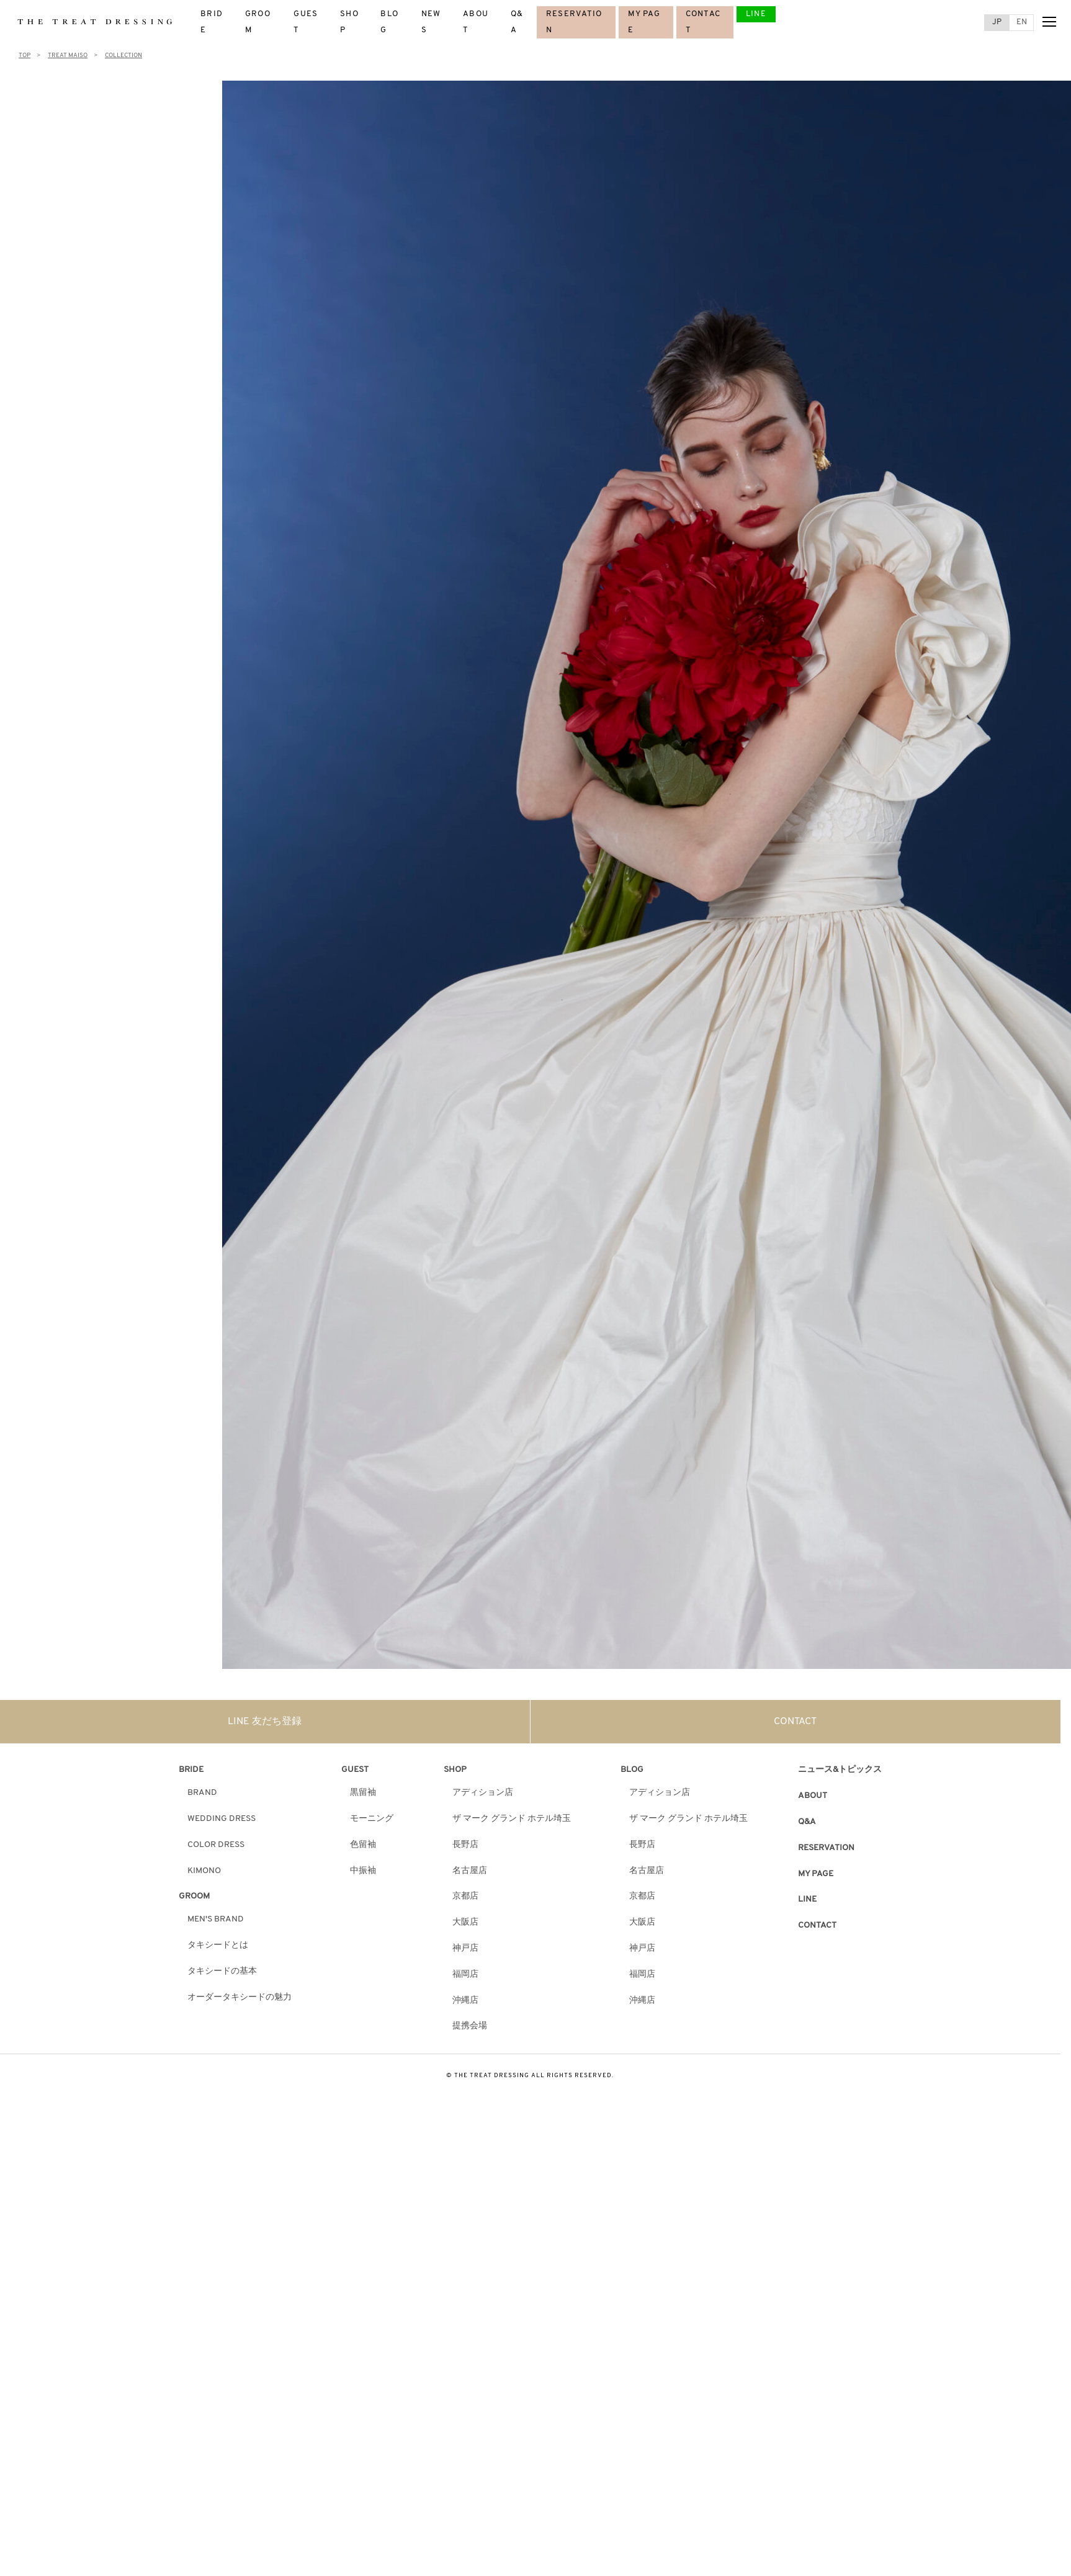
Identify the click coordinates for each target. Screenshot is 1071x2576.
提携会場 (469, 2026)
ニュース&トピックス (840, 1769)
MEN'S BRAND (215, 1919)
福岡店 (465, 1974)
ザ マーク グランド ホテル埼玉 (511, 1818)
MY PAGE (815, 1874)
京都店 (465, 1896)
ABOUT (812, 1795)
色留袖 (363, 1844)
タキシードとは (217, 1945)
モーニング (371, 1818)
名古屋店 (469, 1871)
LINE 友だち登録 (265, 1722)
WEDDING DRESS (221, 1818)
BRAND (202, 1792)
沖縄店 (465, 2000)
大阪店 (465, 1922)
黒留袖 (363, 1792)
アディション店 (482, 1792)
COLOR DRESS (215, 1844)
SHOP (455, 1769)
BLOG (632, 1769)
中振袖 (363, 1871)
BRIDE (191, 1769)
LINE (756, 14)
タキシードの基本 (222, 1971)
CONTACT (795, 1722)
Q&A (807, 1822)
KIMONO (204, 1871)
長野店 (465, 1844)
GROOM (194, 1896)
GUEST (355, 1769)
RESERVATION (826, 1848)
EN (1021, 22)
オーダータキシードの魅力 (239, 1997)
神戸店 (465, 1948)
